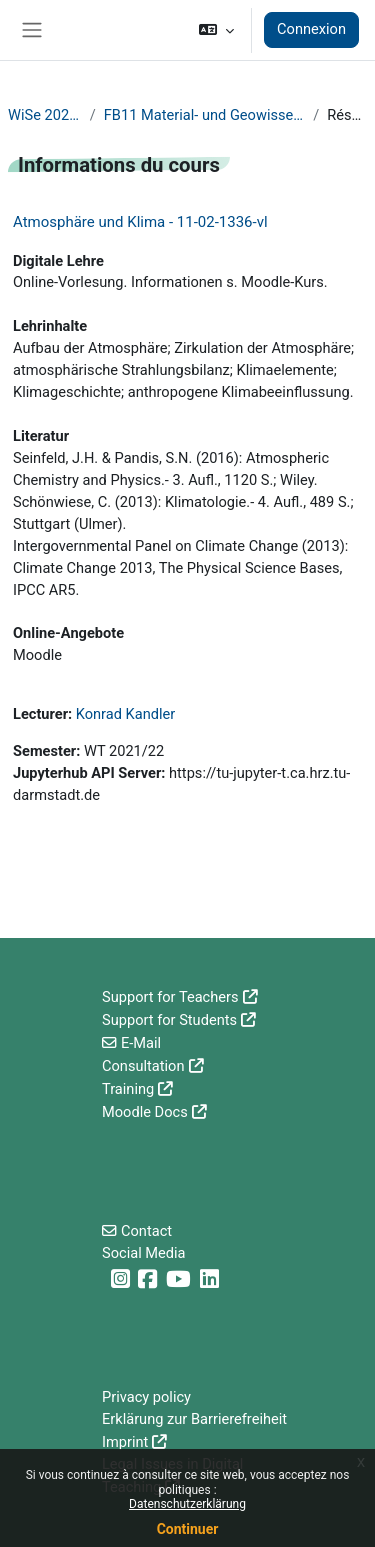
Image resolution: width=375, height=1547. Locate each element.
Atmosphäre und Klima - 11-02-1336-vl (140, 222)
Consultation (143, 1066)
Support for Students (169, 1020)
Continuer (188, 1529)
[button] (216, 30)
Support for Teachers (170, 997)
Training (128, 1089)
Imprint (125, 1442)
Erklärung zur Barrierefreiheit (194, 1419)
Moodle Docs (145, 1112)
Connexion (311, 29)
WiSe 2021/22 (45, 115)
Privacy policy (146, 1397)
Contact (146, 1231)
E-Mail (141, 1043)
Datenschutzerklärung (187, 1504)
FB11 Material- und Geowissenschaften (204, 115)
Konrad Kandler (126, 714)
